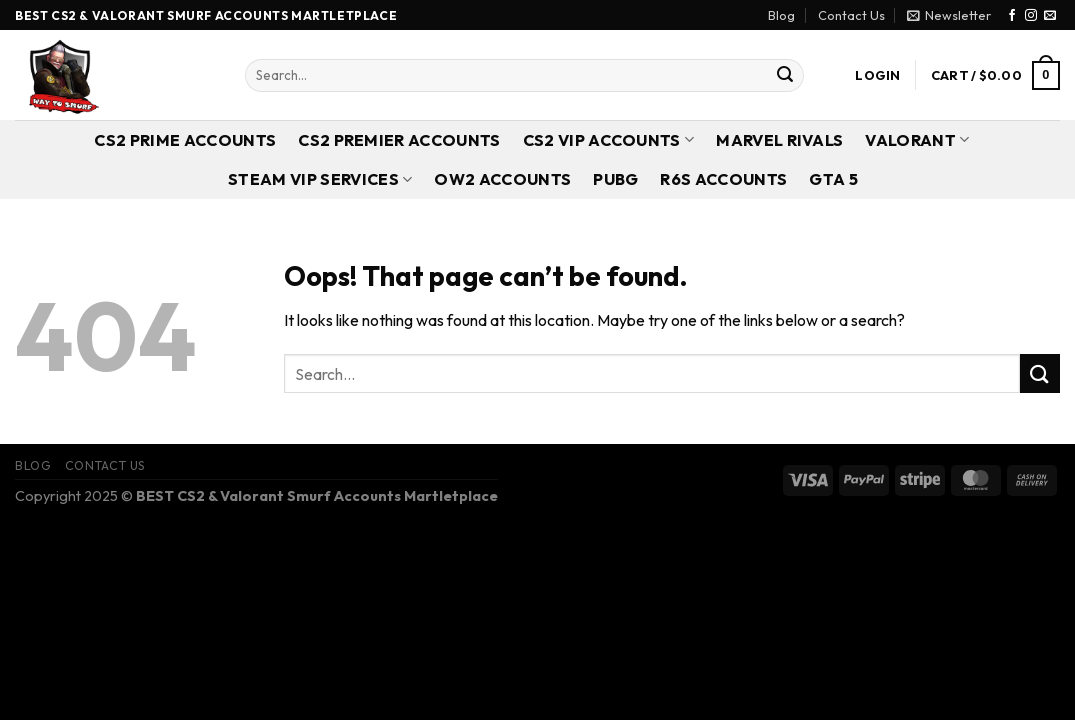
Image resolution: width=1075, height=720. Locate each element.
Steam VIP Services (320, 179)
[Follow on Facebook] (1012, 16)
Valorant (917, 140)
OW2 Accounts (502, 179)
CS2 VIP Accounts (609, 140)
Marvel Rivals (779, 140)
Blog (781, 15)
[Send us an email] (1050, 16)
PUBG (615, 179)
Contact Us (851, 15)
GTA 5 (833, 179)
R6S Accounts (723, 179)
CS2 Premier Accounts (399, 140)
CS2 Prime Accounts (185, 140)
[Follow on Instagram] (1031, 16)
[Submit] (785, 76)
